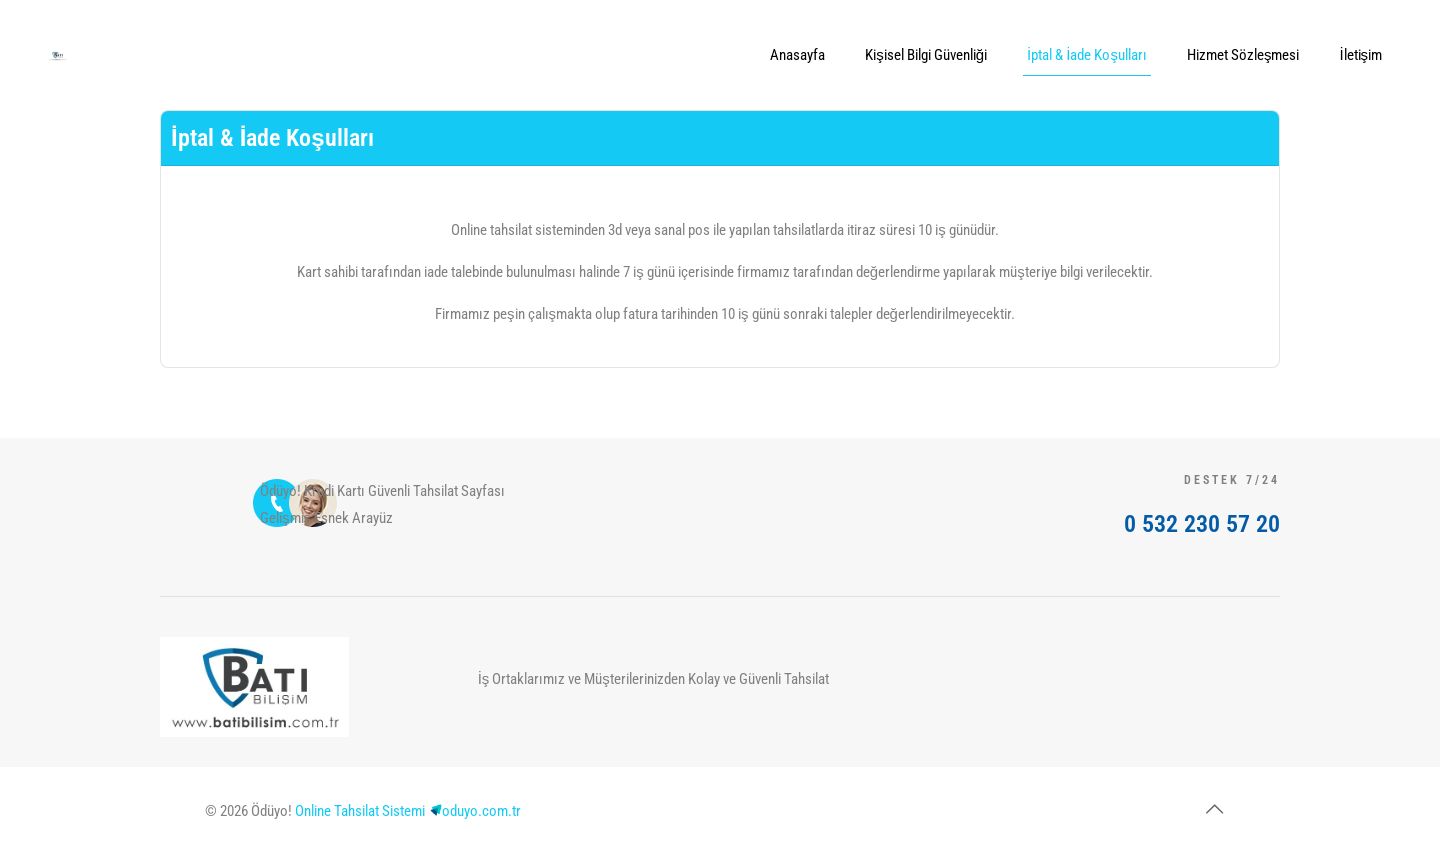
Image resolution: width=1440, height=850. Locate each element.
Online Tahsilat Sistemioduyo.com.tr (408, 811)
